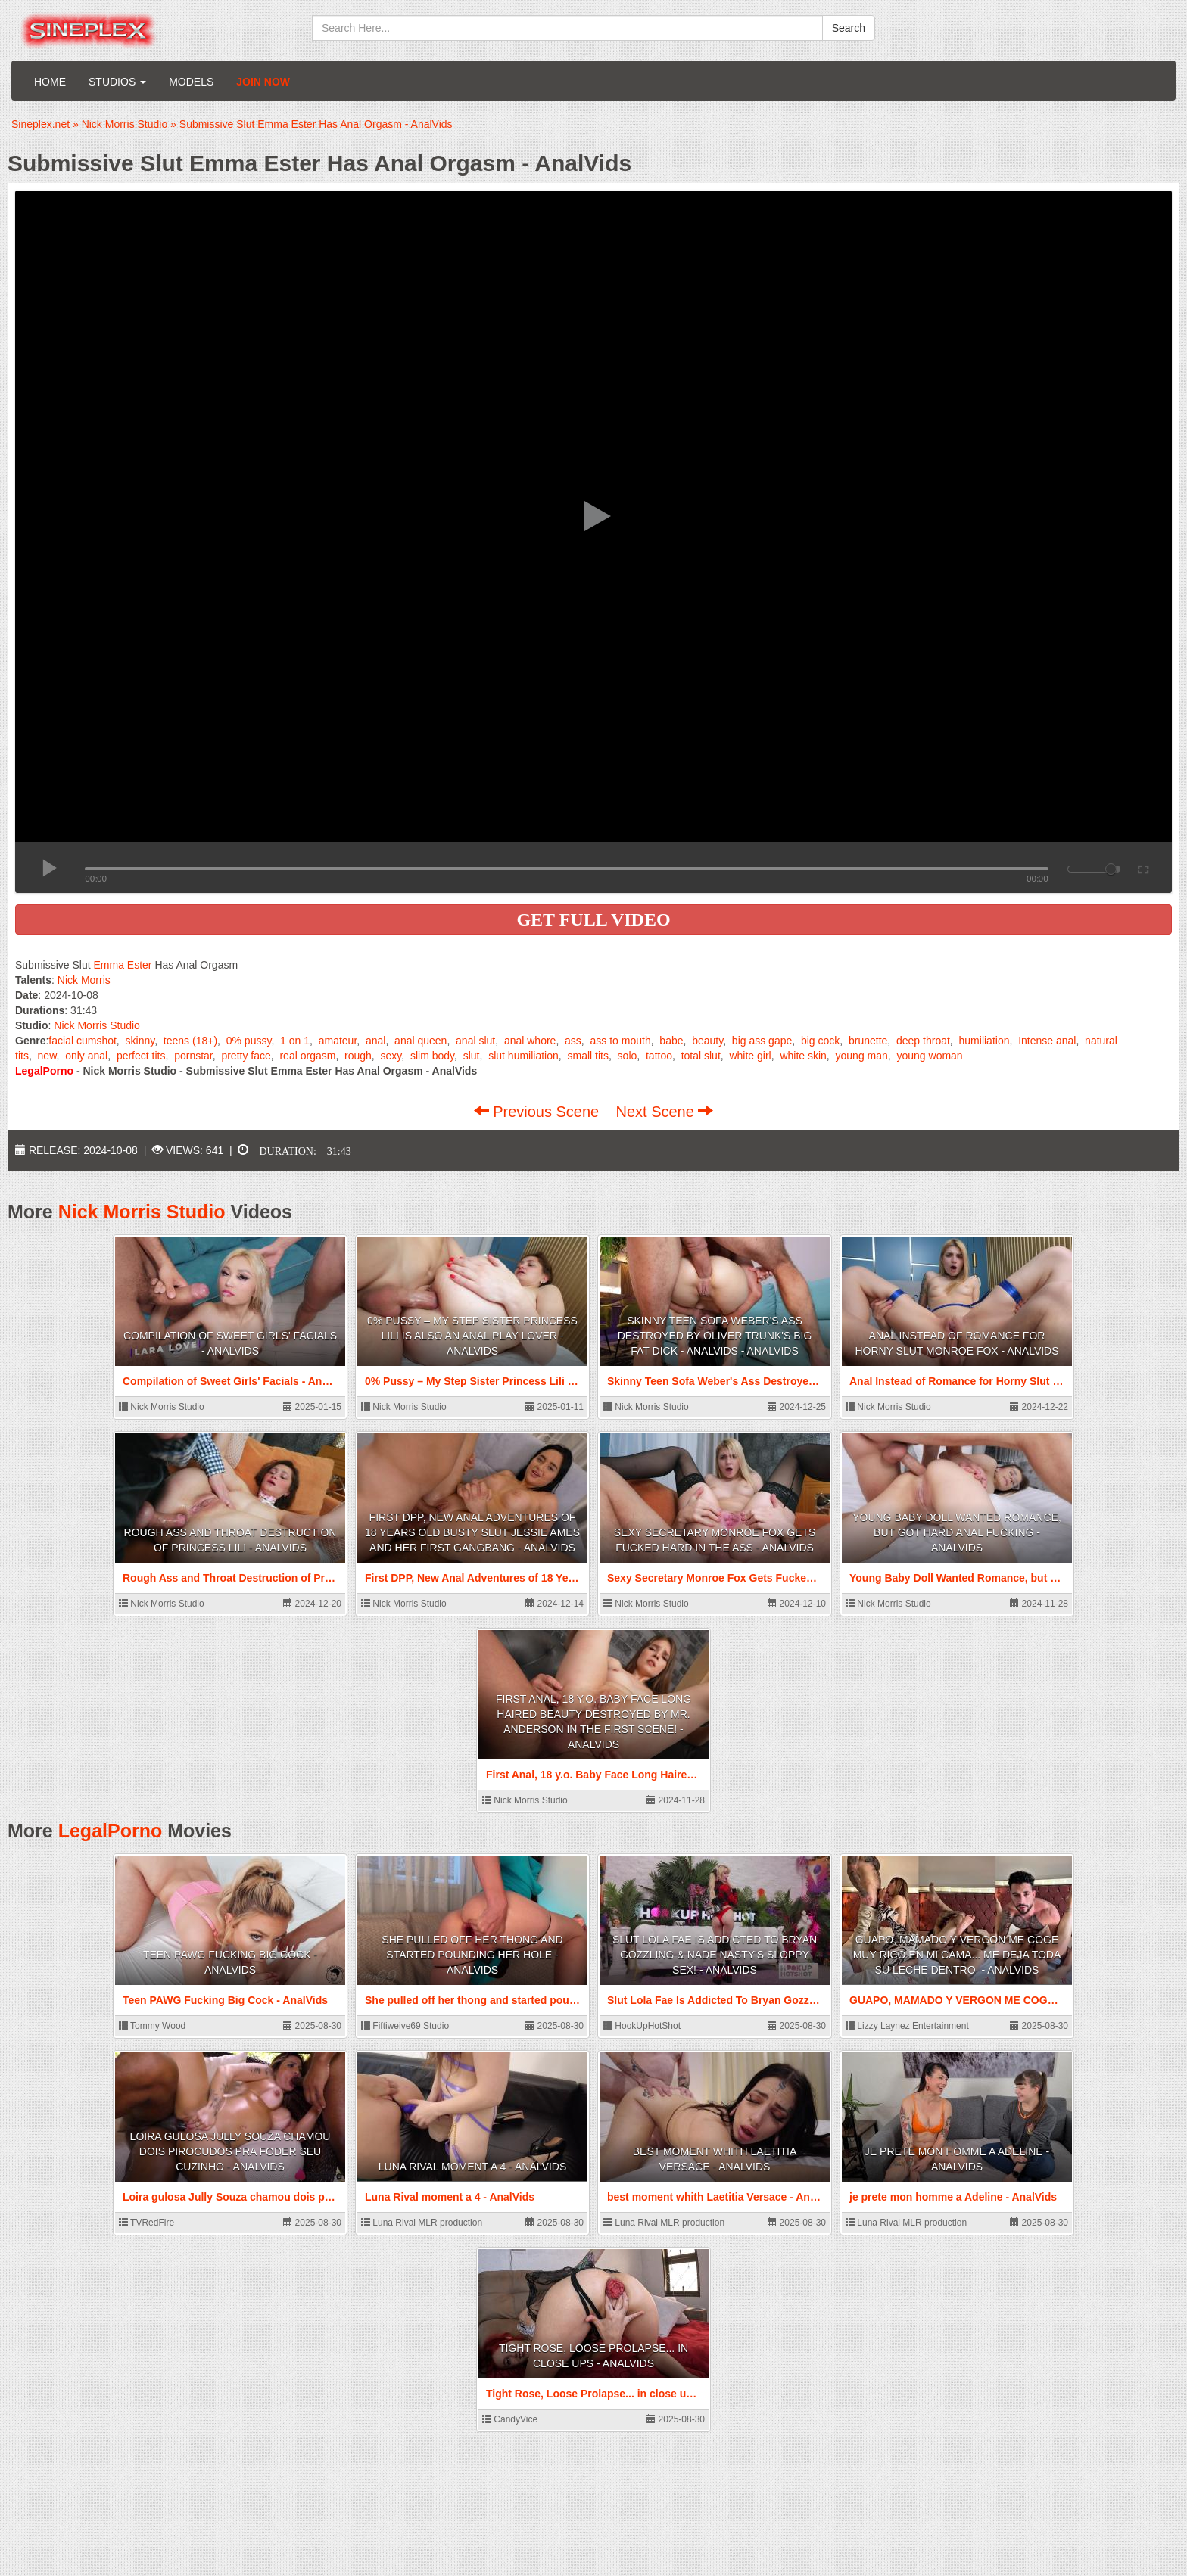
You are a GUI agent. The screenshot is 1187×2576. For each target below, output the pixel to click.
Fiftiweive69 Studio (405, 2026)
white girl (750, 1056)
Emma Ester (122, 965)
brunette (868, 1040)
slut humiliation (523, 1056)
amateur (338, 1040)
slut (471, 1056)
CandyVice (509, 2419)
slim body (432, 1056)
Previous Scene (538, 1111)
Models (191, 82)
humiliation (984, 1040)
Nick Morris (84, 980)
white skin (803, 1056)
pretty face (245, 1056)
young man (862, 1056)
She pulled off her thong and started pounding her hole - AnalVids (472, 1955)
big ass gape (762, 1040)
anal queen (420, 1040)
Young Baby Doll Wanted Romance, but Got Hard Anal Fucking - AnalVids (956, 1532)
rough (358, 1056)
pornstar (193, 1056)
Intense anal (1047, 1040)
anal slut (475, 1040)
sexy (391, 1056)
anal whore (530, 1040)
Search (848, 28)
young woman (929, 1056)
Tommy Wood (152, 2026)
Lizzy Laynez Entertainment (907, 2026)
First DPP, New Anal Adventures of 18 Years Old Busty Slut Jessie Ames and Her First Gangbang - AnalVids (472, 1532)
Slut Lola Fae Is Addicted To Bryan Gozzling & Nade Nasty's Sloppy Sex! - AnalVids (714, 1955)
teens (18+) (190, 1040)
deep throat (923, 1040)
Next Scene (664, 1111)
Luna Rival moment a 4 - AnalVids (472, 2167)
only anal (86, 1056)
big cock (820, 1040)
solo (627, 1056)
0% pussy (249, 1040)
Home (50, 82)
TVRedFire (146, 2222)
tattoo (659, 1056)
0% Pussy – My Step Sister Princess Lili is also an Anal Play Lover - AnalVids (472, 1335)
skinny (140, 1040)
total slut (701, 1056)
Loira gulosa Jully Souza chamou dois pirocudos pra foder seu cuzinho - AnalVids (230, 2151)
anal (375, 1040)
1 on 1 (295, 1040)
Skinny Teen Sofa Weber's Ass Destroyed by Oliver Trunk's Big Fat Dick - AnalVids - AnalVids (715, 1335)
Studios (117, 82)
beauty (707, 1040)
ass (573, 1040)
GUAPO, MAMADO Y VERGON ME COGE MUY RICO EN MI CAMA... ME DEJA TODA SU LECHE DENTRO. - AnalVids (957, 1955)
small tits (587, 1056)
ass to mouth (620, 1040)
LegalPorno (110, 1830)
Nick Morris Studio (97, 1025)
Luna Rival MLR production (421, 2222)
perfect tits (141, 1056)
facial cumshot (82, 1040)
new (47, 1056)
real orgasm (307, 1056)
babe (671, 1040)
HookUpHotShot (642, 2026)
